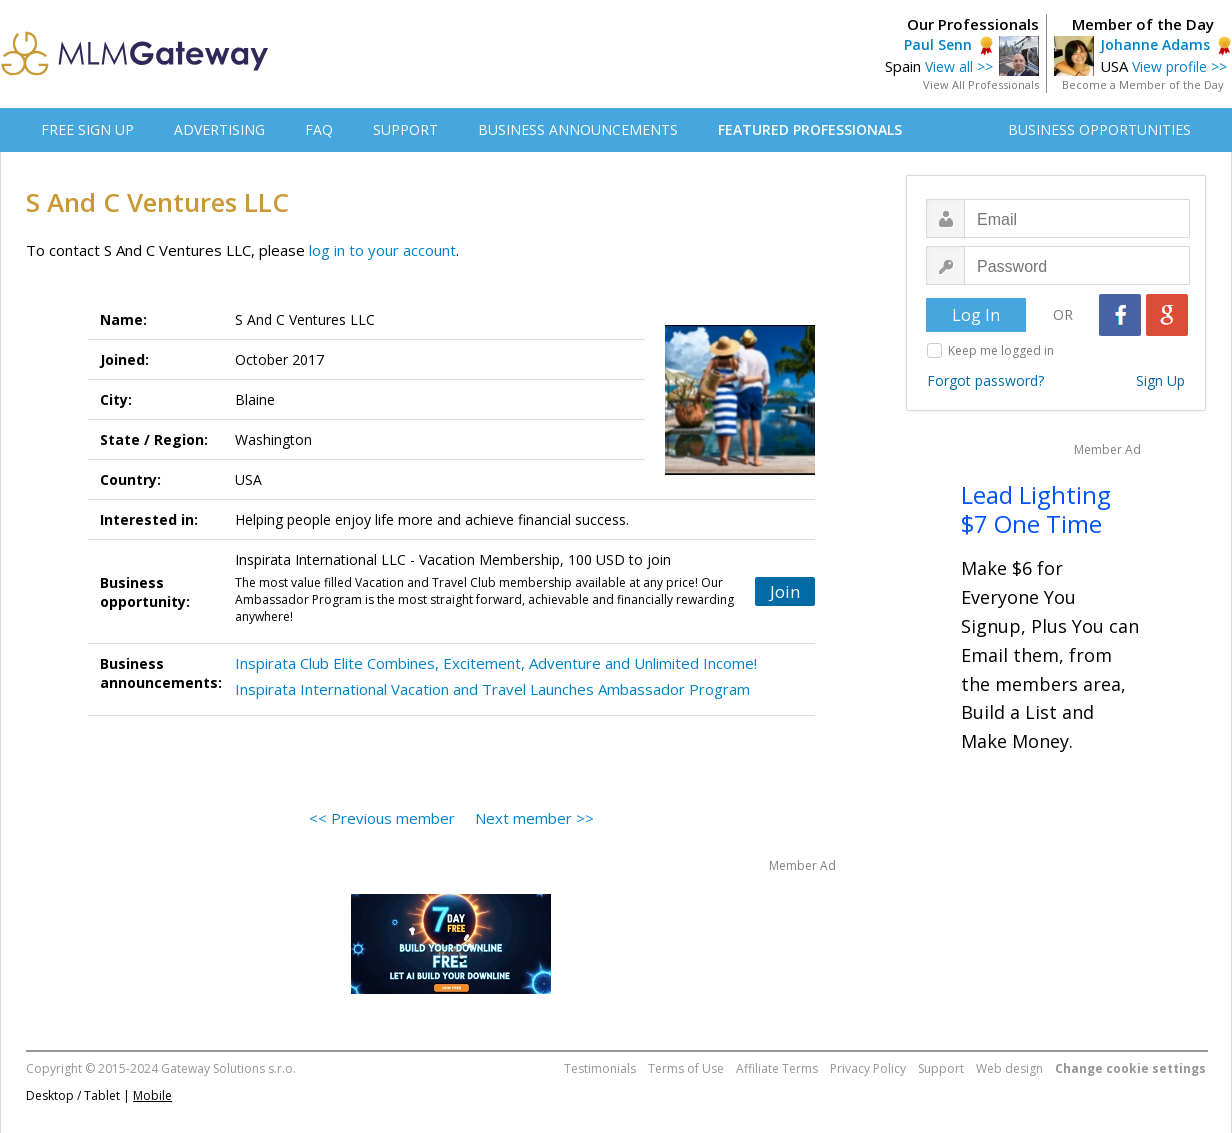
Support (941, 1068)
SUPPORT (405, 129)
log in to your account (382, 250)
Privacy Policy (868, 1068)
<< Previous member (382, 818)
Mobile (152, 1095)
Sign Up (1160, 380)
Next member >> (534, 818)
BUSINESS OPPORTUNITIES (1099, 129)
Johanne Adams (1155, 44)
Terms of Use (686, 1068)
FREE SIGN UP (87, 129)
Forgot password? (985, 380)
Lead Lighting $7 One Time (1036, 509)
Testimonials (600, 1068)
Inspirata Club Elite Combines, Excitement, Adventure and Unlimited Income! (496, 663)
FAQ (319, 129)
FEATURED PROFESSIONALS (810, 129)
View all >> (959, 66)
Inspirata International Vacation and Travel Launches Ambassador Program (492, 689)
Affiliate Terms (777, 1068)
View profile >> (1179, 66)
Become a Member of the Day (1143, 84)
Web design (1009, 1068)
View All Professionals (981, 84)
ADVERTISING (219, 129)
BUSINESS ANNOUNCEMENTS (578, 129)
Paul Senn (938, 44)
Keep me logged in (1001, 350)
